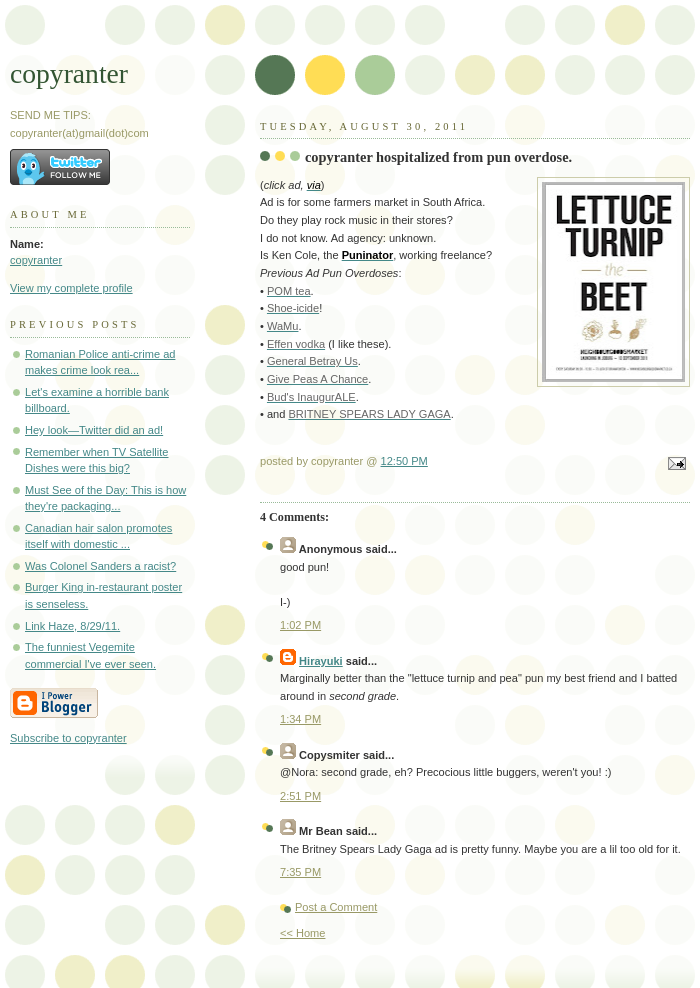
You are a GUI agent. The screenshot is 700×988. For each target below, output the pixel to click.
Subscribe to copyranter (68, 738)
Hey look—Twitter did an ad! (94, 430)
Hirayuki (321, 661)
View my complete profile (71, 288)
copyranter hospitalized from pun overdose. (438, 157)
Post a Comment (336, 907)
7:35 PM (300, 872)
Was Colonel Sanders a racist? (100, 566)
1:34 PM (300, 719)
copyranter (69, 73)
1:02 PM (300, 625)
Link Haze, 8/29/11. (72, 626)
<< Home (302, 933)
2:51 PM (300, 796)
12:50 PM (404, 461)
